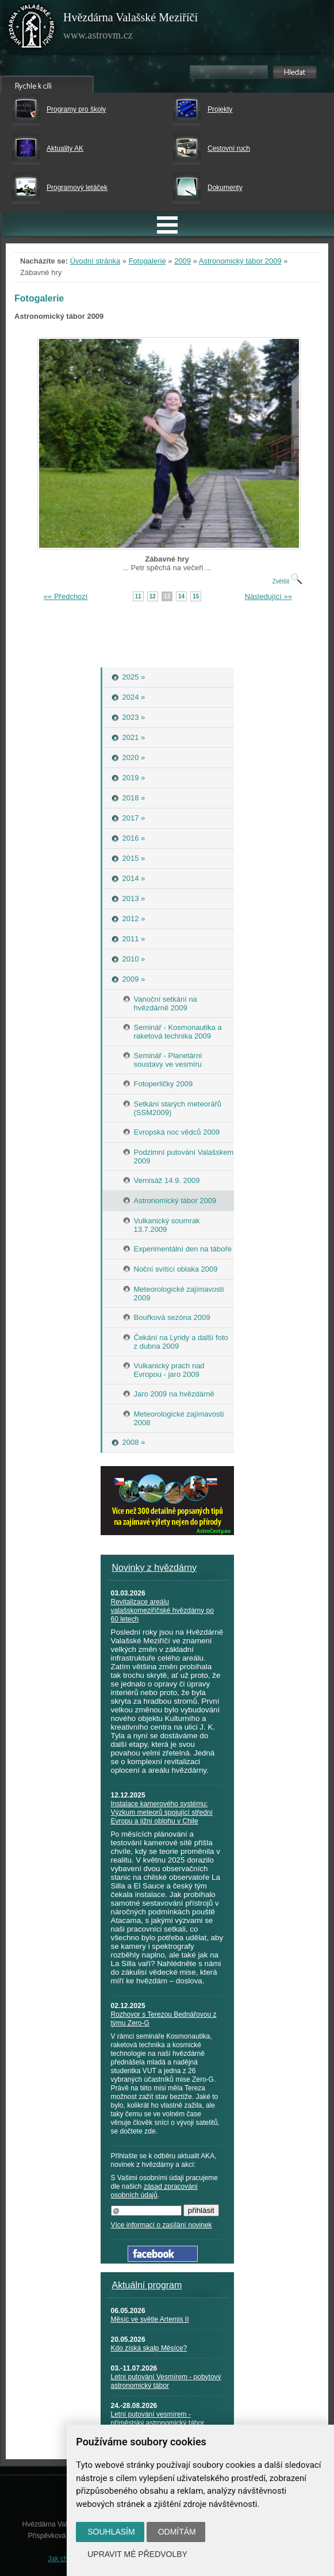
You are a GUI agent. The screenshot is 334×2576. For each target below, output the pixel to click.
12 (152, 596)
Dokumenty (225, 188)
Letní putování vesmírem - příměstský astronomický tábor (158, 2418)
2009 (182, 261)
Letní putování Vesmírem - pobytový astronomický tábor (166, 2381)
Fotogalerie (147, 261)
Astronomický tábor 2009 (240, 261)
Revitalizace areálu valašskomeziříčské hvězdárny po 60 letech (162, 1610)
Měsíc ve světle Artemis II (150, 2319)
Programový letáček (77, 188)
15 (196, 596)
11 (138, 596)
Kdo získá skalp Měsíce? (149, 2348)
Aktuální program (147, 2285)
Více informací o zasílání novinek (161, 2225)
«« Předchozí (66, 596)
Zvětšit (287, 581)
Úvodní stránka (95, 261)
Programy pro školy (76, 109)
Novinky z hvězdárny (154, 1568)
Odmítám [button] (177, 2531)
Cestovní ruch (229, 148)
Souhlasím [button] (111, 2531)
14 (181, 596)
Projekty (220, 109)
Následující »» (268, 596)
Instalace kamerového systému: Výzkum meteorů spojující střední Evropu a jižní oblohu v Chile (162, 1812)
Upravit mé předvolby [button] (137, 2554)
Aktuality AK (65, 148)
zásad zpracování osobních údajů (154, 2190)
